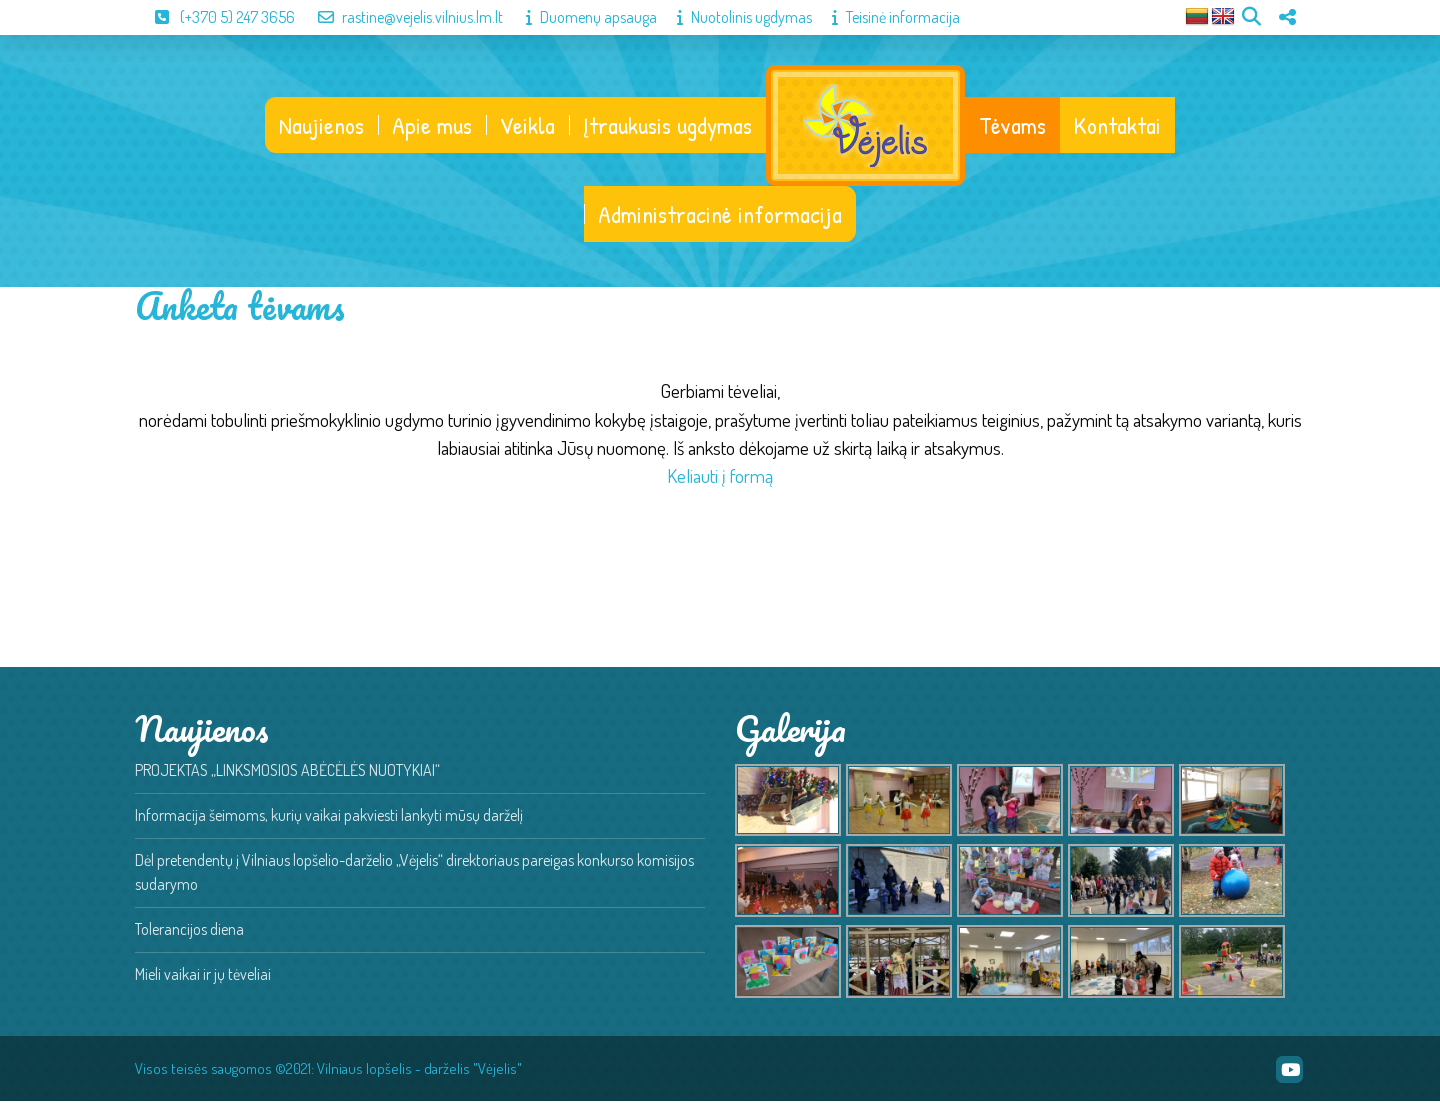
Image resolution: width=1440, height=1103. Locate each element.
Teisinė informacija (886, 17)
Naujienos (320, 126)
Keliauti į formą (720, 477)
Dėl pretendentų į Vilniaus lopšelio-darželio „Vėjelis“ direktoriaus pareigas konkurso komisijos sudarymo (414, 874)
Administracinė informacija (720, 216)
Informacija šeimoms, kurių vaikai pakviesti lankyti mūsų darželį (329, 817)
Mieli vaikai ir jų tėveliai (203, 976)
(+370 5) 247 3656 (215, 17)
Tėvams (1013, 126)
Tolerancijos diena (189, 931)
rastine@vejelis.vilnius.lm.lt (400, 17)
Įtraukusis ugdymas (666, 126)
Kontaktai (1118, 126)
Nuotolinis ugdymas (734, 17)
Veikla (526, 126)
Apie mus (431, 126)
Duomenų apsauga (581, 17)
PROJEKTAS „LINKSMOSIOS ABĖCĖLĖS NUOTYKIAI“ (287, 772)
